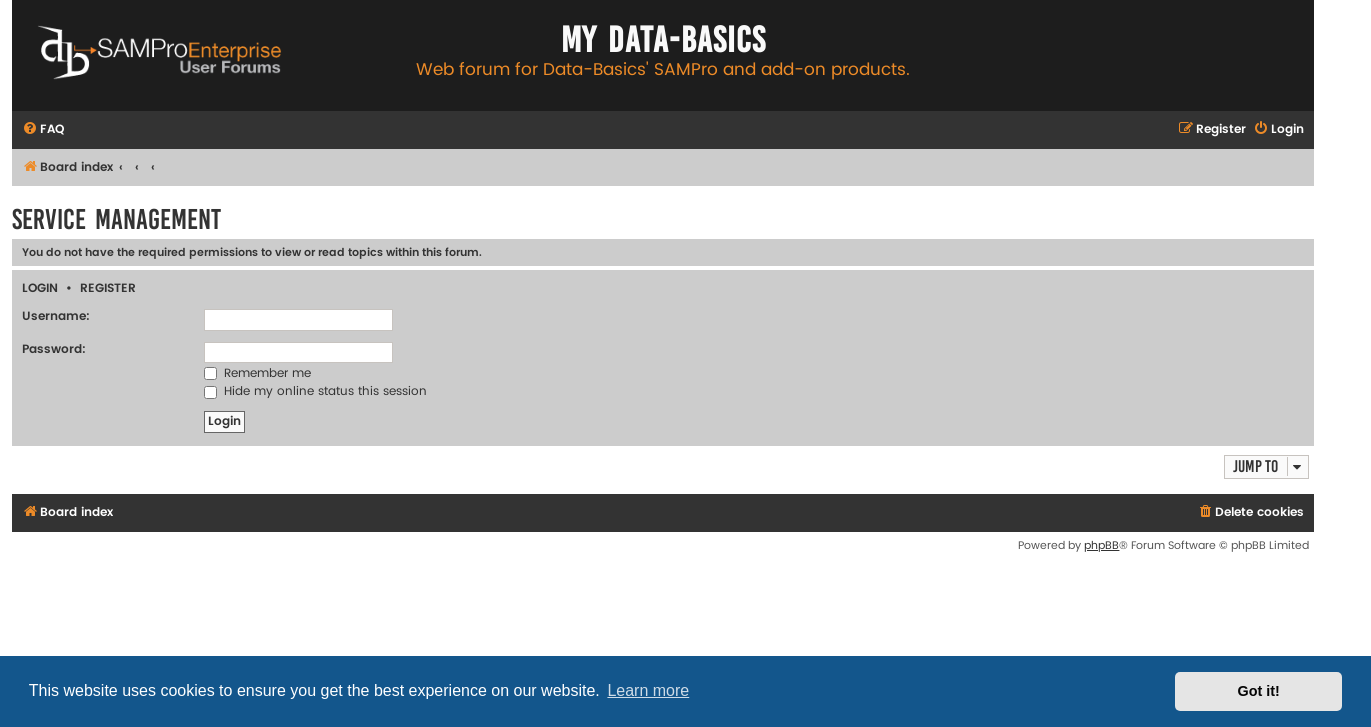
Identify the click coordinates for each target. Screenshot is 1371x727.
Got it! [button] (1259, 691)
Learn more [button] (648, 690)
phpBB (1101, 545)
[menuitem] (43, 130)
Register (108, 288)
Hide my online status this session (315, 391)
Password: (54, 349)
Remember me (257, 373)
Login (40, 288)
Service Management (116, 219)
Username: (56, 316)
